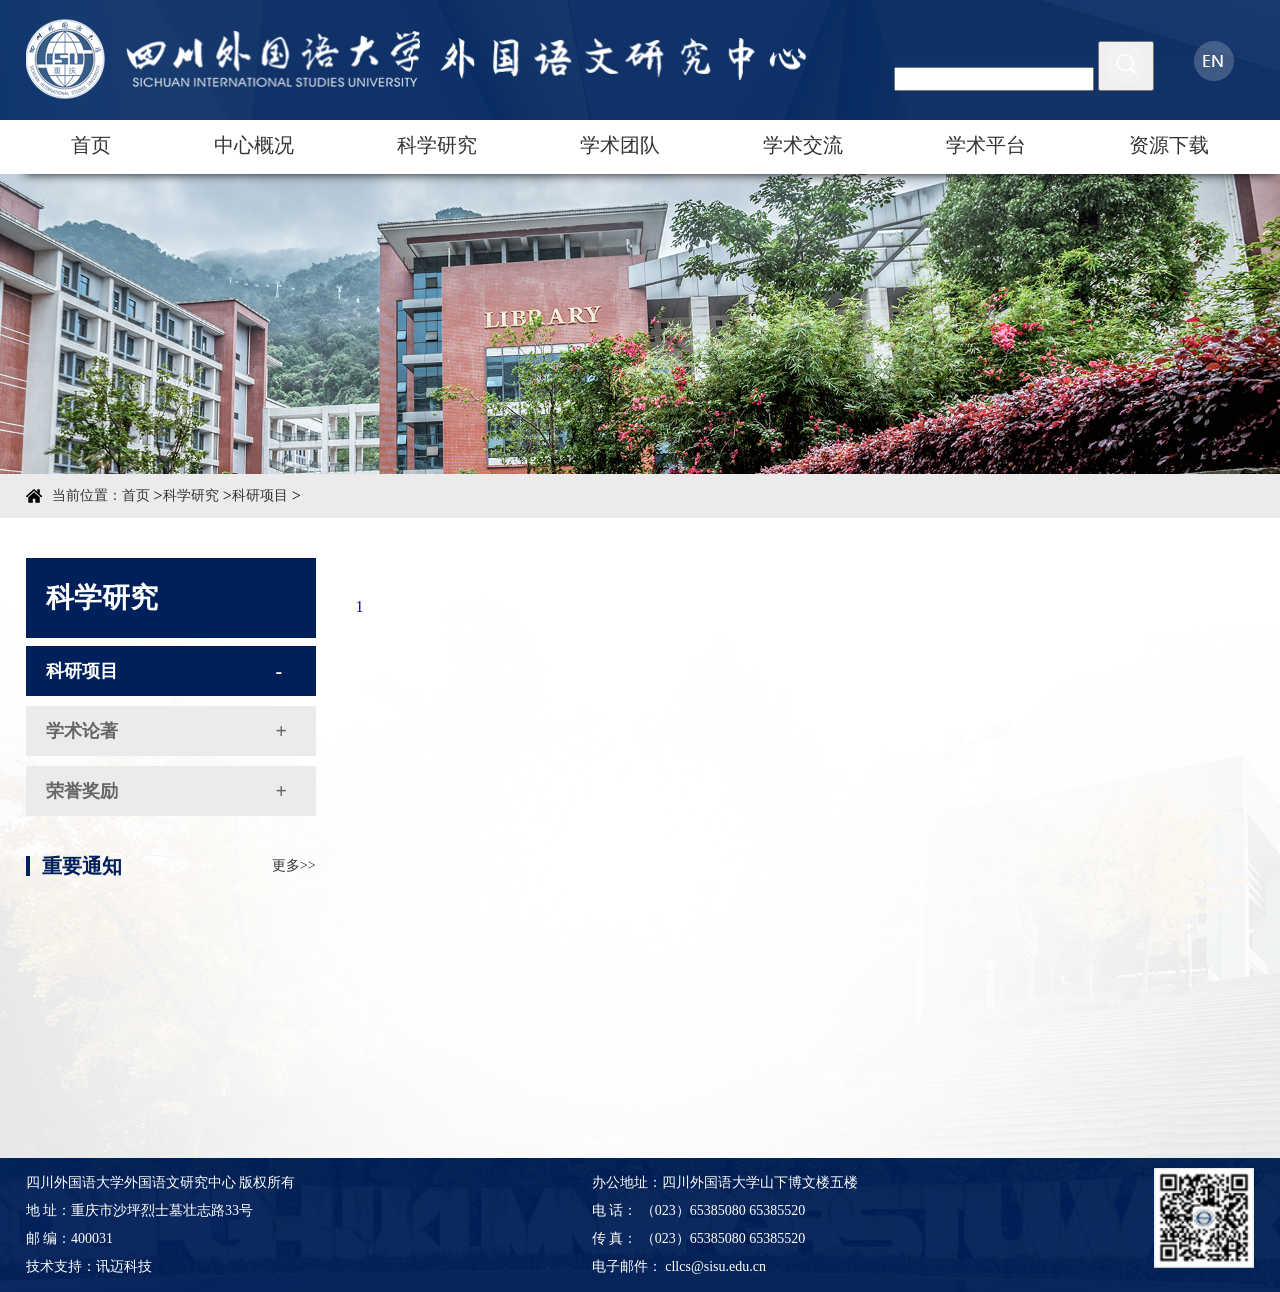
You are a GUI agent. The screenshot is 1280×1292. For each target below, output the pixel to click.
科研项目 (260, 495)
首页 (91, 145)
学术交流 (803, 145)
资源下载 (1169, 145)
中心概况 (254, 145)
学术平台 (986, 145)
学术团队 (620, 145)
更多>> (294, 905)
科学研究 (437, 145)
